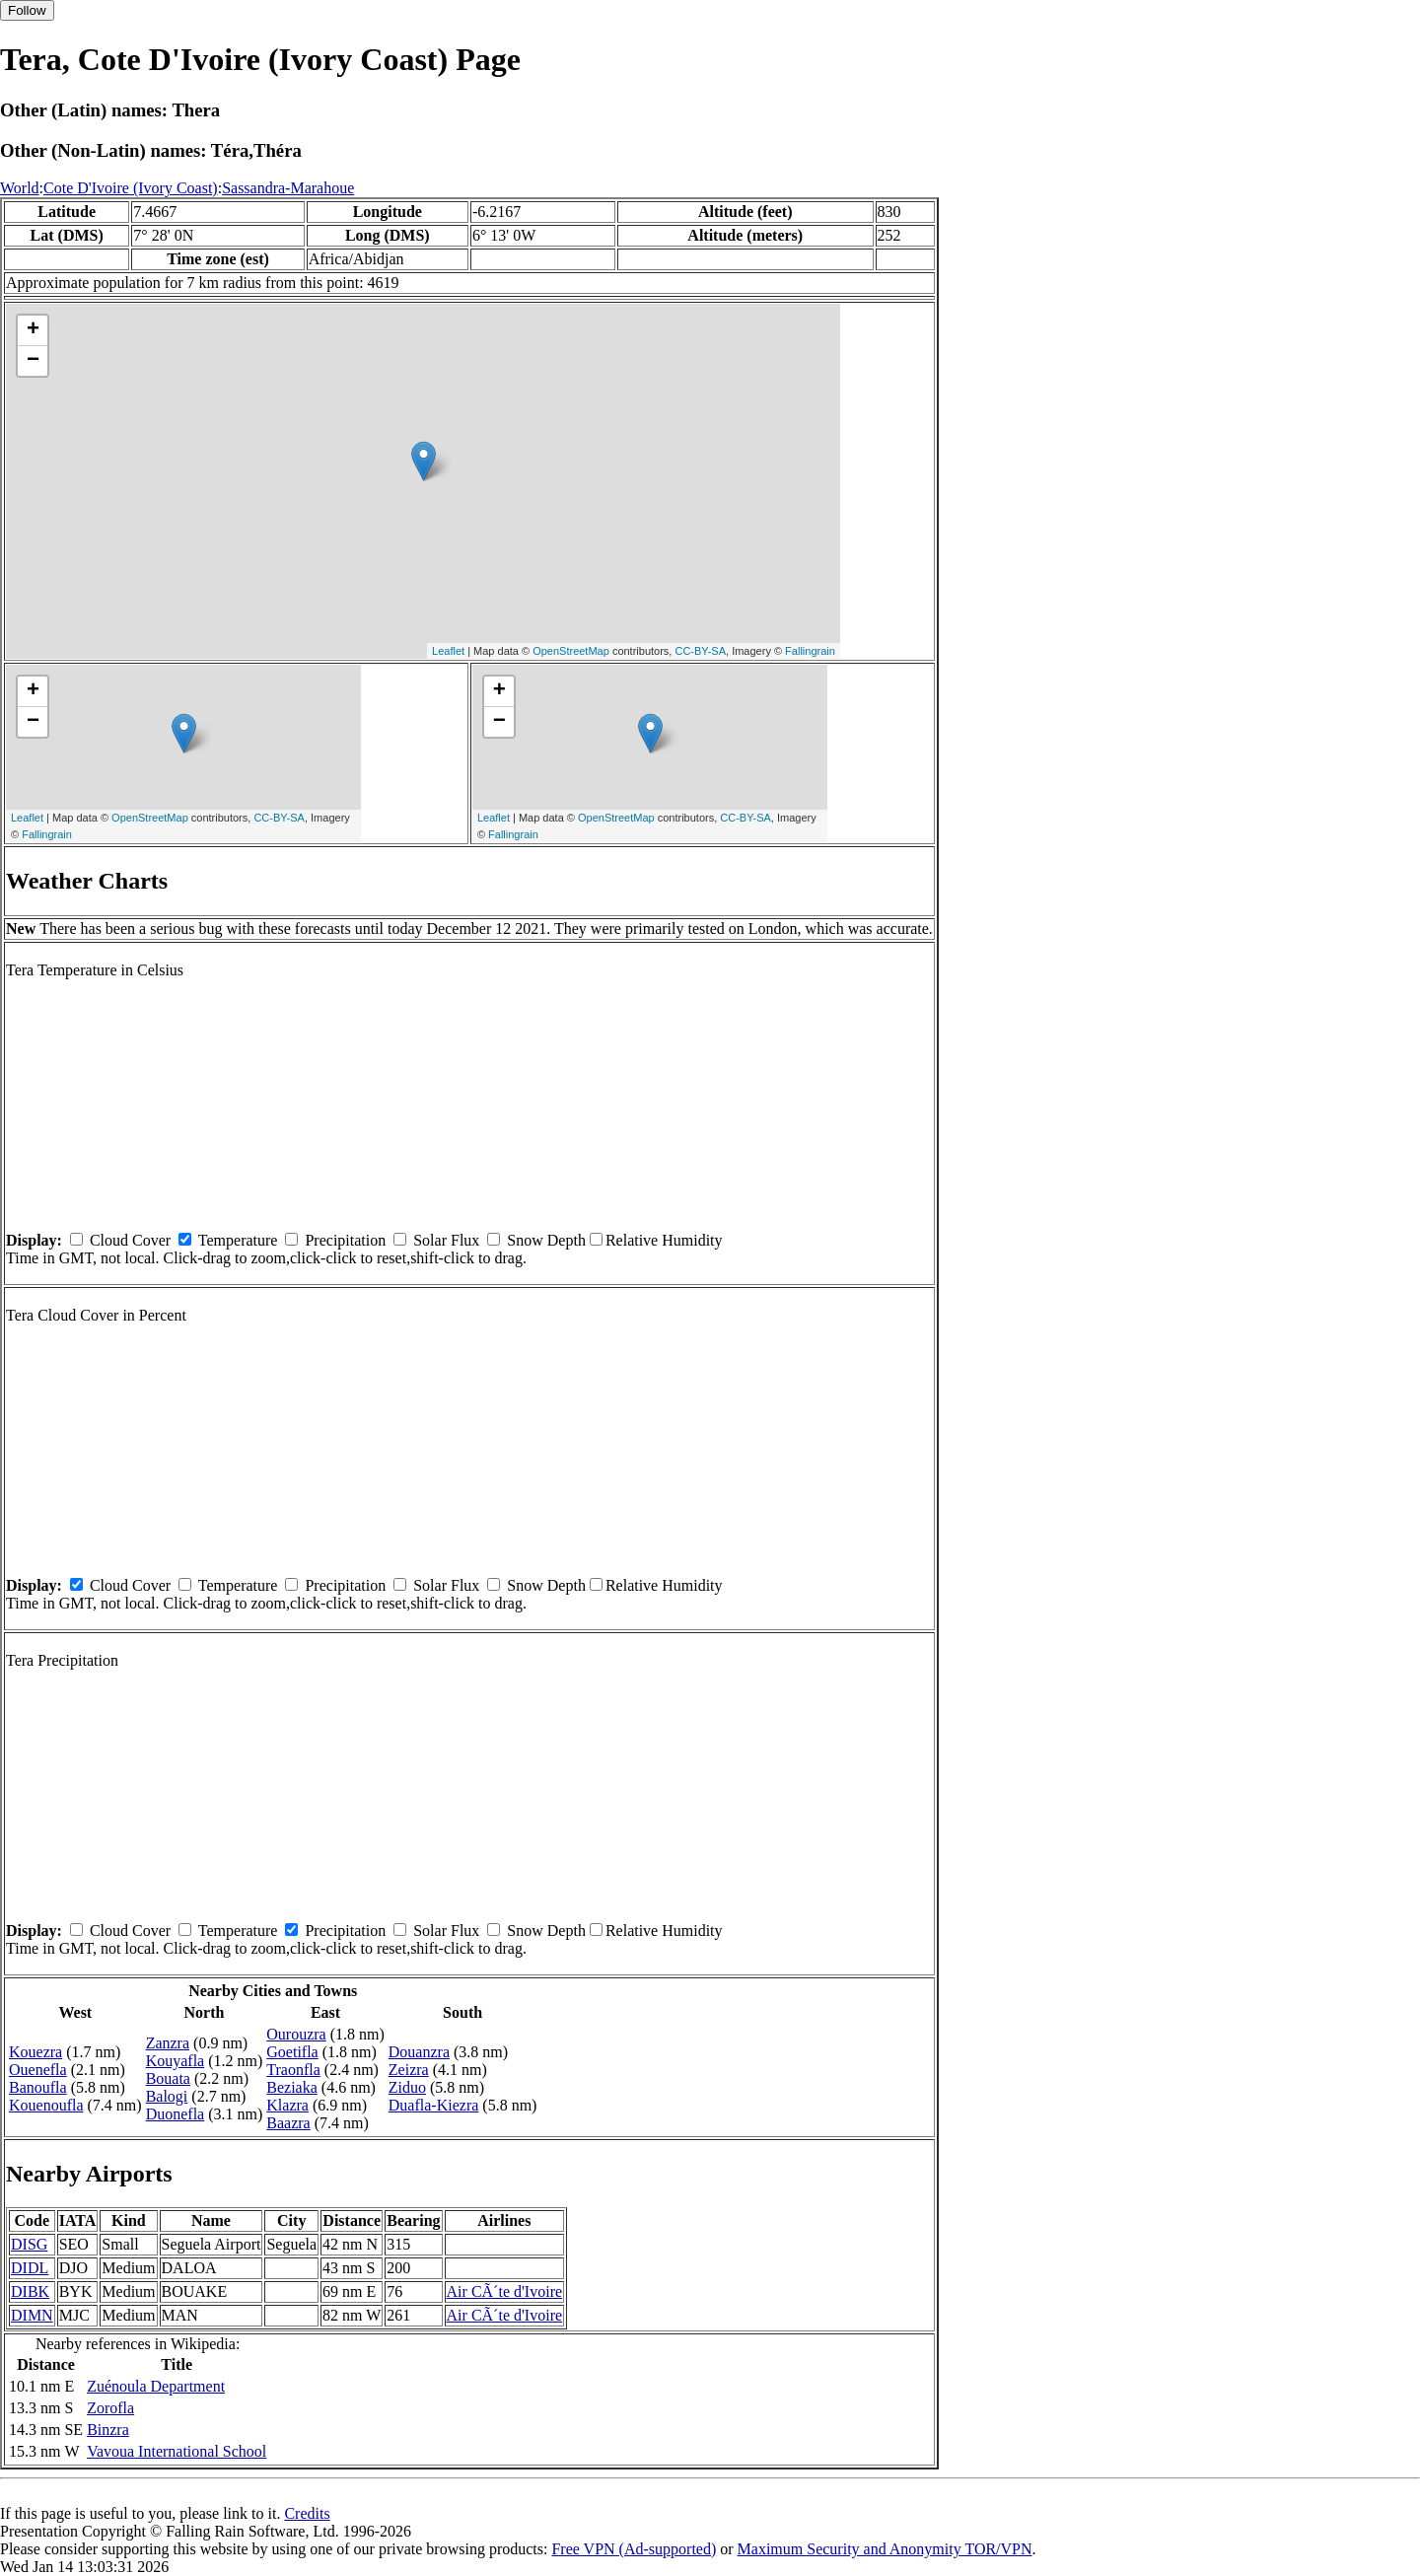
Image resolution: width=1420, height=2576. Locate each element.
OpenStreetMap (570, 651)
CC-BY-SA (700, 651)
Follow (27, 10)
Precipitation (345, 1240)
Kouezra (35, 2051)
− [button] (33, 361)
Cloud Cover (130, 1240)
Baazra (288, 2122)
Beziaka (292, 2087)
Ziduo (407, 2087)
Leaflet (448, 651)
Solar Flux (446, 1240)
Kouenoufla (46, 2105)
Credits (306, 2513)
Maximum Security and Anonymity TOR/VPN (885, 2548)
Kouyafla (175, 2060)
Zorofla (110, 2407)
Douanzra (419, 2051)
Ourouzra (295, 2034)
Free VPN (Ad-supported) (633, 2548)
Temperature (238, 1240)
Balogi (167, 2096)
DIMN (32, 2315)
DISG (29, 2244)
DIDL (29, 2267)
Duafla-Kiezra (434, 2105)
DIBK (30, 2291)
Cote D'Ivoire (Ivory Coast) (130, 187)
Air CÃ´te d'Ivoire (505, 2291)
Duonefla (175, 2114)
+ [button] (33, 330)
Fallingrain (810, 651)
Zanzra (167, 2043)
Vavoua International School (176, 2451)
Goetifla (292, 2051)
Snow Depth (546, 1240)
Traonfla (293, 2069)
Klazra (287, 2105)
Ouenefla (38, 2069)
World (19, 187)
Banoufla (38, 2087)
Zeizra (409, 2069)
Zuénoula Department (156, 2386)
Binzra (108, 2429)
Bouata (168, 2078)
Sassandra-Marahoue (288, 187)
